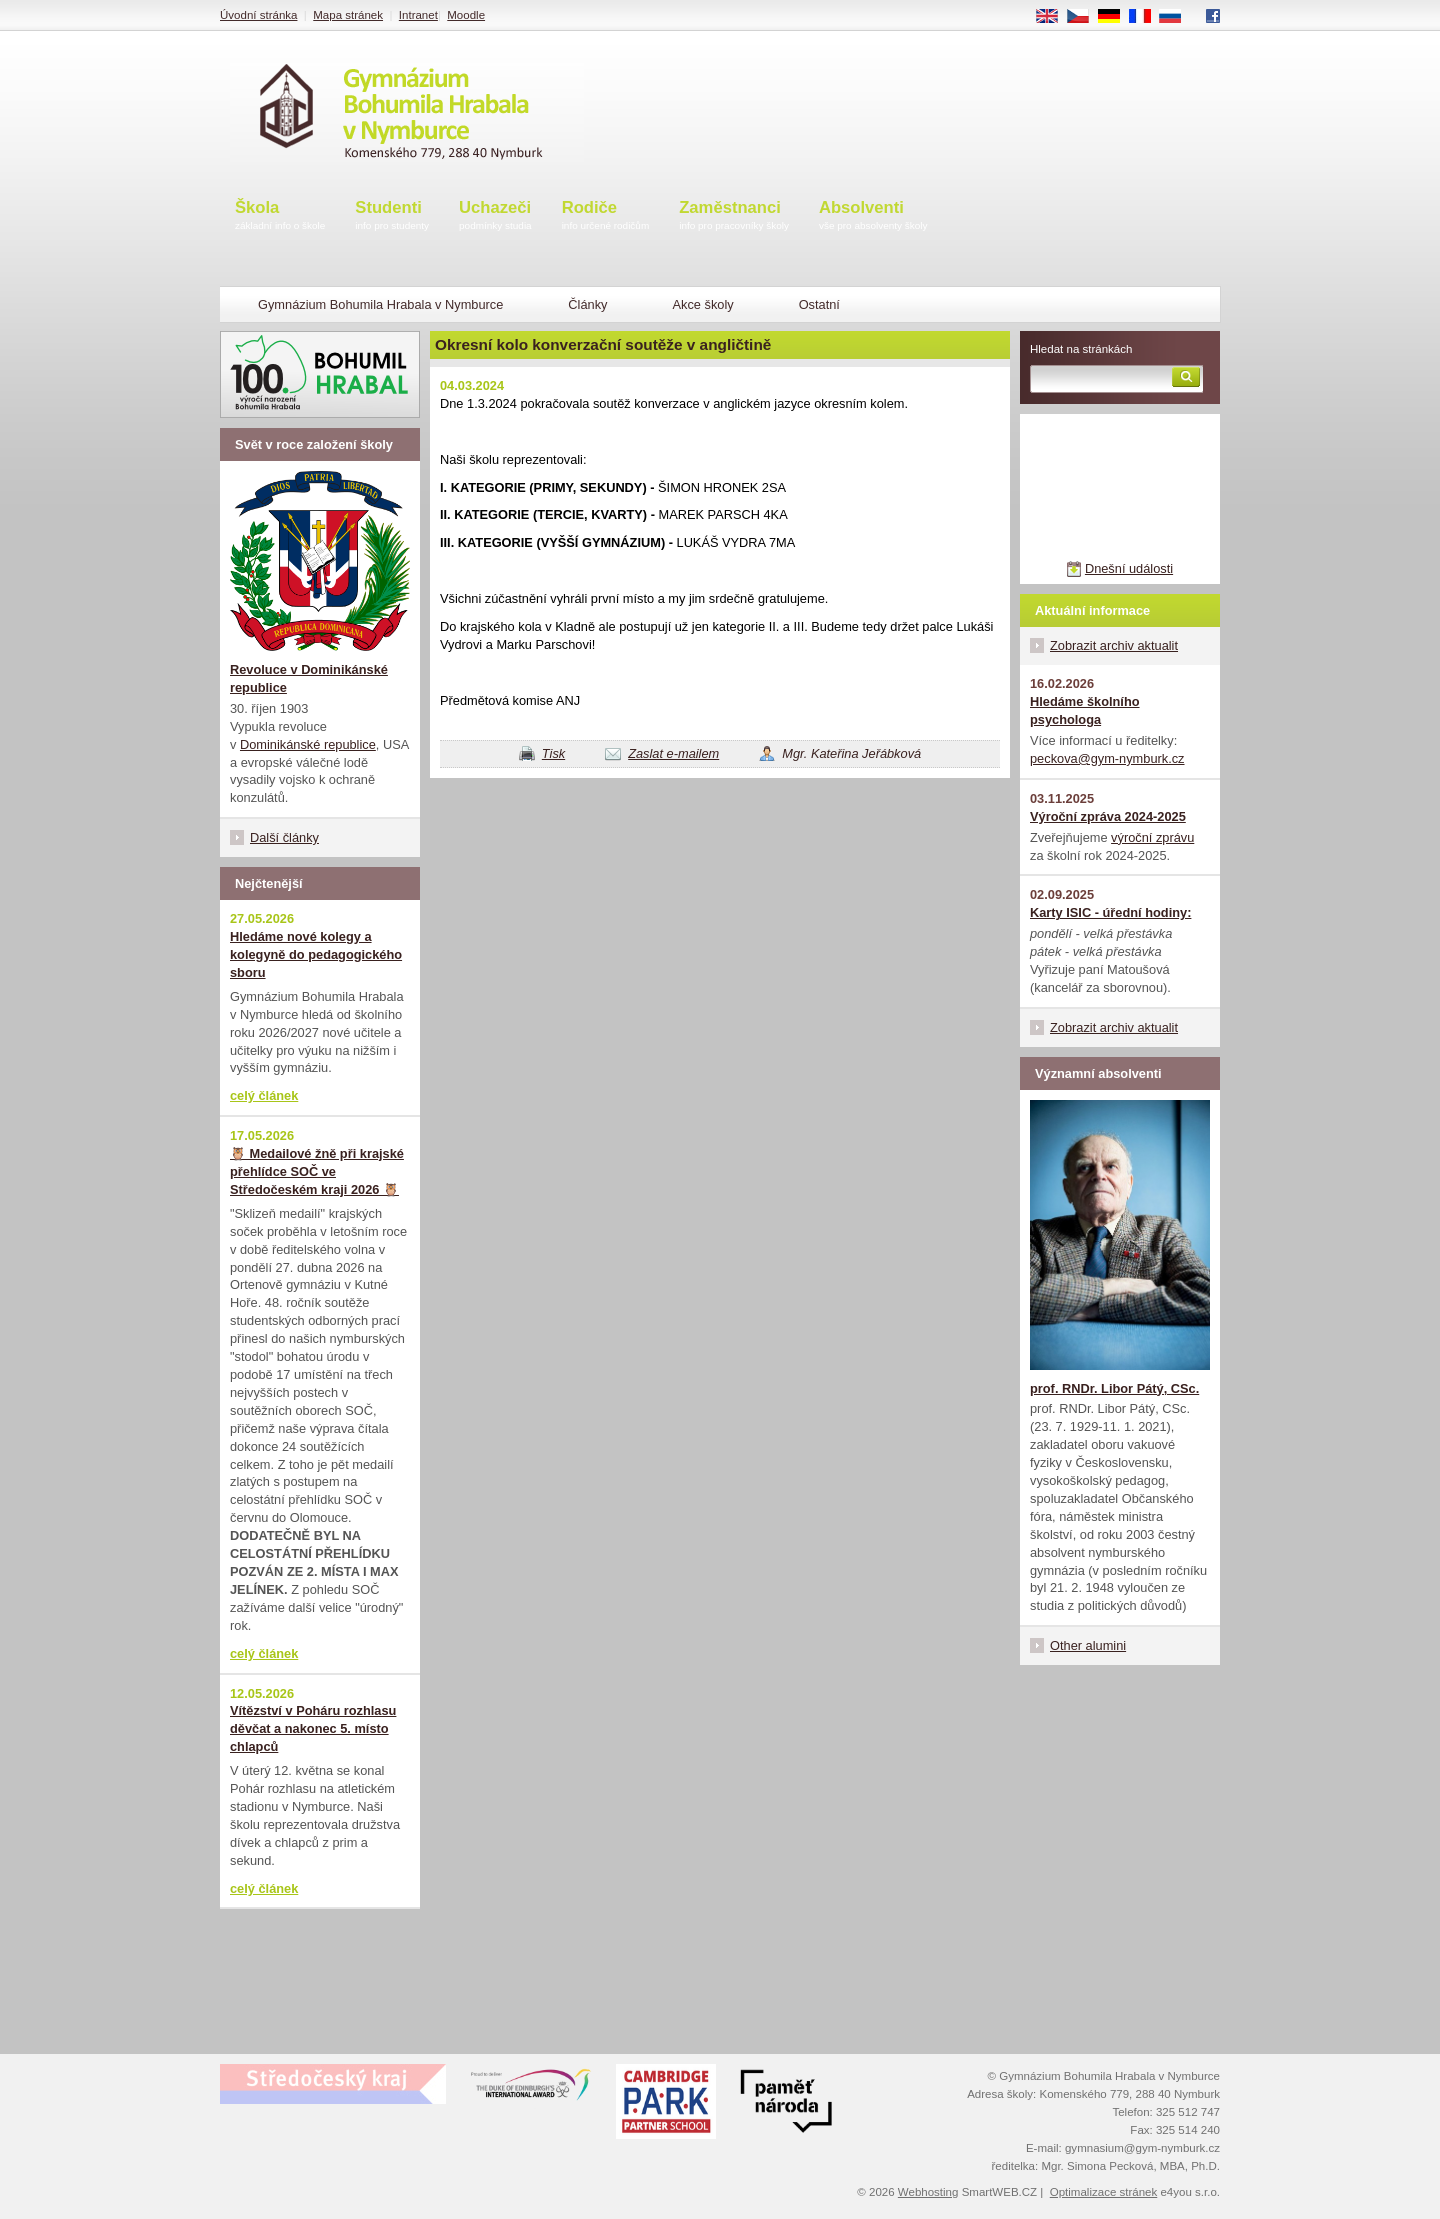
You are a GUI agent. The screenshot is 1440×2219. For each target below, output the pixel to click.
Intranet (418, 15)
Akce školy (702, 304)
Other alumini (1088, 1645)
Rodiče (606, 216)
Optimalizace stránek (1104, 2192)
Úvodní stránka (258, 15)
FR (1146, 17)
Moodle (466, 15)
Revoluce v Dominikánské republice (309, 678)
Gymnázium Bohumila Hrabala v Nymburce (380, 304)
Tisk (553, 753)
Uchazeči (495, 216)
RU (1177, 17)
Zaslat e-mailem (673, 753)
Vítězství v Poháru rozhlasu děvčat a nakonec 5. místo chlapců (313, 1728)
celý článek (264, 1095)
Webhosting (928, 2192)
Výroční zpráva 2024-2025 (1108, 816)
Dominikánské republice (308, 744)
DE (1116, 17)
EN (1054, 17)
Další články (284, 837)
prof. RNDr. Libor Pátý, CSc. (1114, 1388)
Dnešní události (1129, 568)
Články (587, 304)
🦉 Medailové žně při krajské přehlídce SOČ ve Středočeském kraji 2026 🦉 (317, 1171)
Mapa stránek (348, 15)
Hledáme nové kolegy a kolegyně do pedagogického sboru (316, 954)
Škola (280, 216)
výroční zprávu (1152, 837)
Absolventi (873, 216)
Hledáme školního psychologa (1085, 710)
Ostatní (819, 304)
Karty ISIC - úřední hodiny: (1110, 912)
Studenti (392, 216)
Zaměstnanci (734, 216)
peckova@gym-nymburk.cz (1107, 758)
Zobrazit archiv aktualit (1114, 645)
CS (1085, 17)
